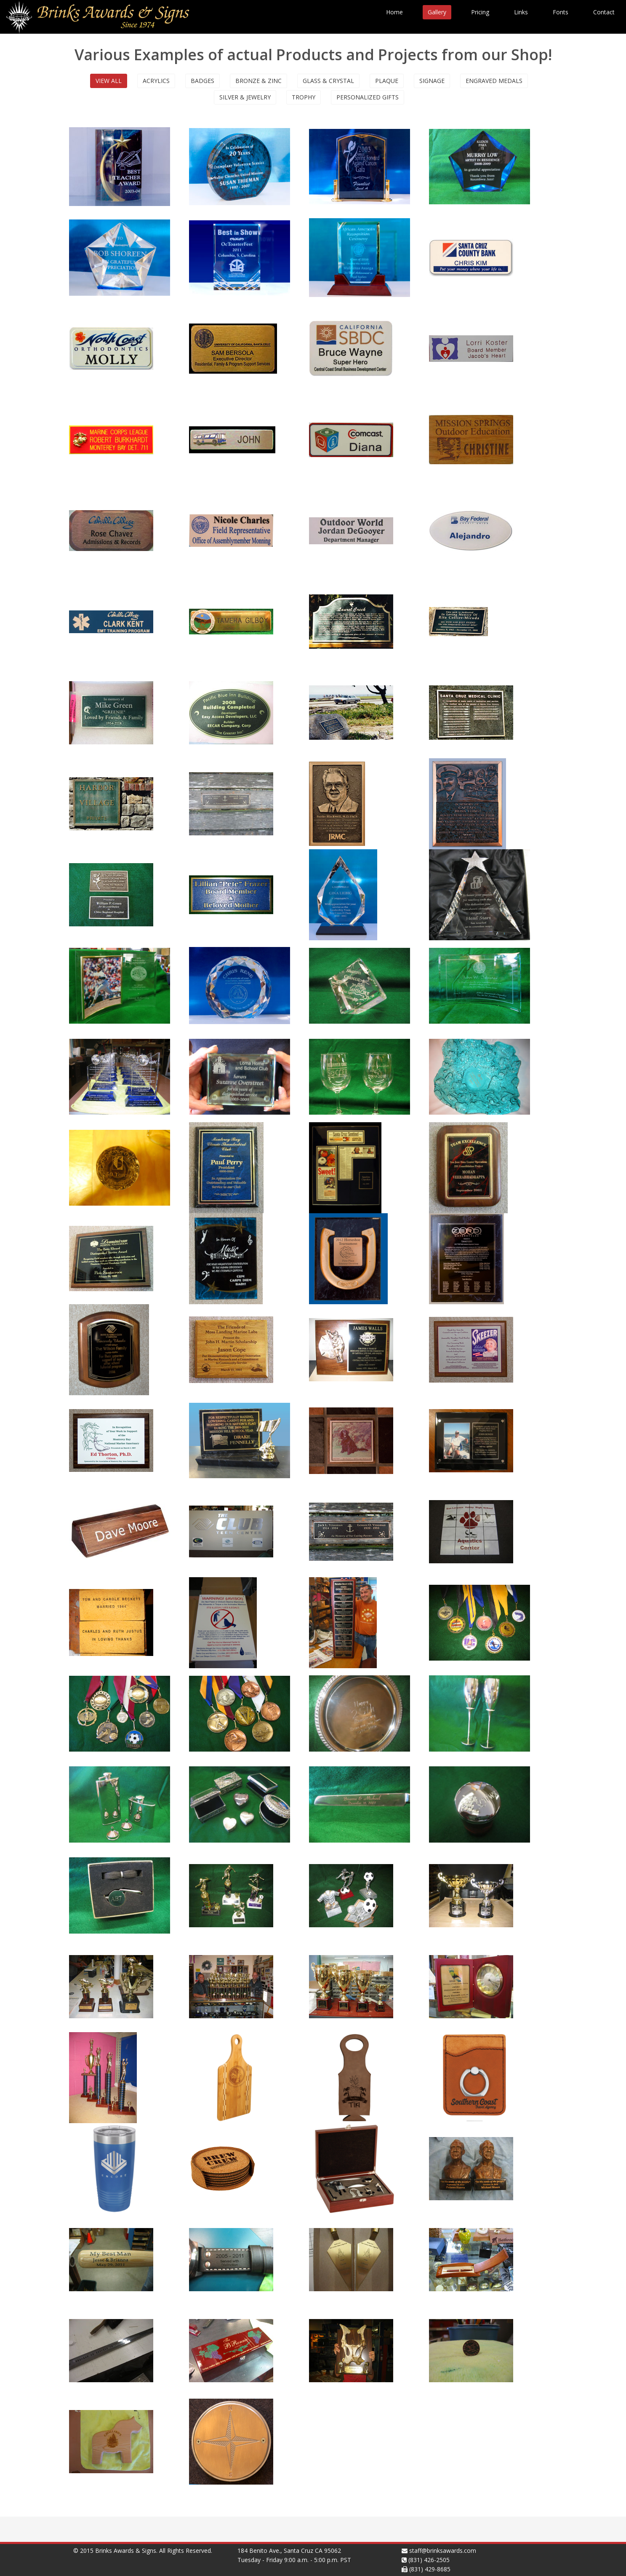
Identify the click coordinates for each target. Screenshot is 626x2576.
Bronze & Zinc (258, 81)
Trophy (303, 97)
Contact (604, 12)
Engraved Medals (494, 81)
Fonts (560, 12)
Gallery (437, 12)
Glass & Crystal (328, 81)
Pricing (480, 12)
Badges (202, 81)
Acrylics (156, 81)
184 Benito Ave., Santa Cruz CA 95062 (289, 2551)
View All (109, 81)
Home (394, 12)
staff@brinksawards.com (442, 2551)
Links (521, 12)
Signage (432, 81)
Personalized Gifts (367, 97)
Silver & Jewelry (245, 97)
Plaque (386, 81)
